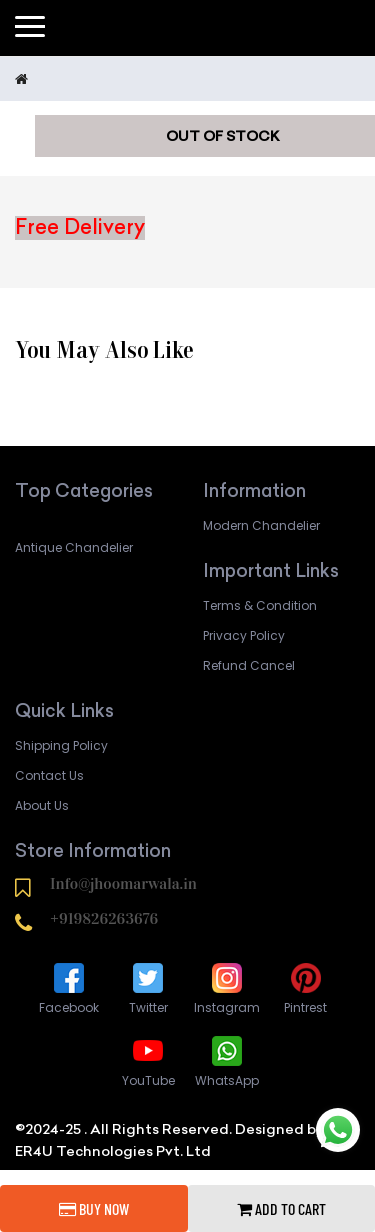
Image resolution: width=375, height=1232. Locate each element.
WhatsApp (227, 1060)
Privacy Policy (244, 635)
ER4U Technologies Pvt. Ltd (113, 1151)
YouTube (148, 1060)
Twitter (148, 987)
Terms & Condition (260, 605)
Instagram (227, 987)
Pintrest (305, 987)
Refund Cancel (249, 665)
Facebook (69, 987)
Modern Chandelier (261, 525)
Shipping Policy (61, 745)
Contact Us (49, 775)
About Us (42, 805)
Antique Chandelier (74, 547)
